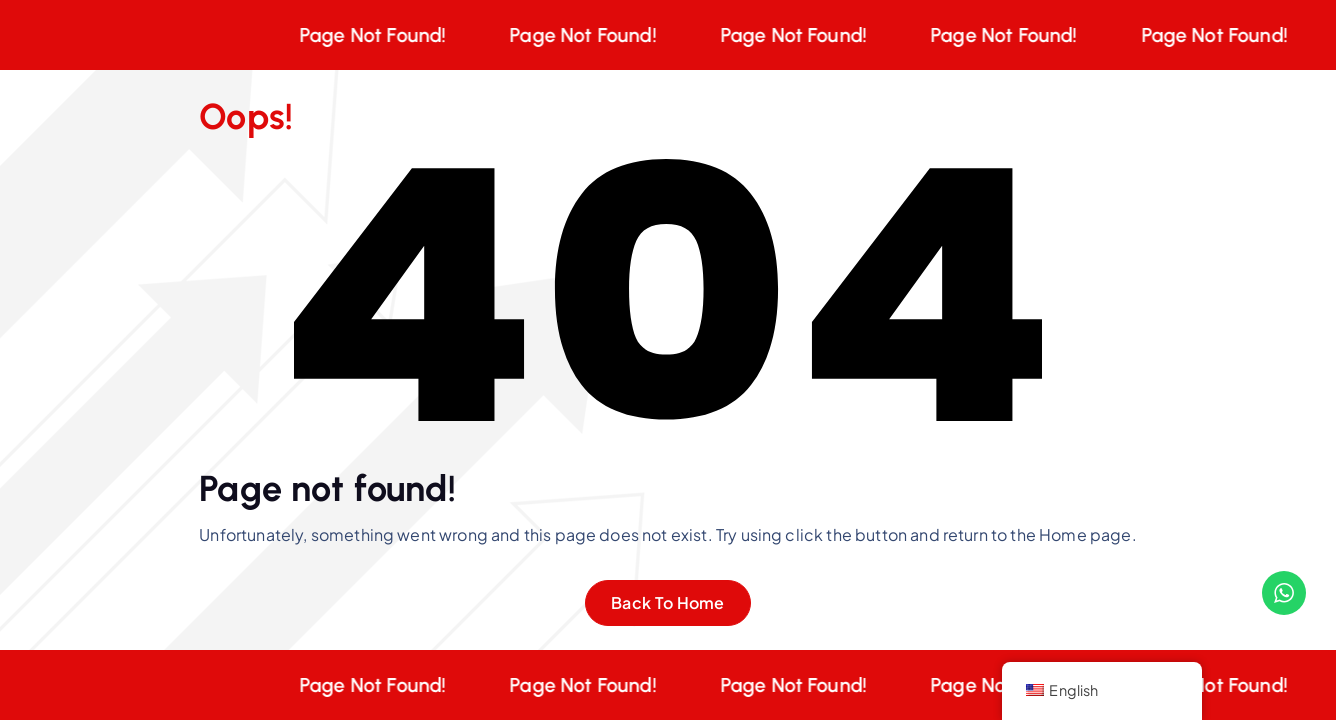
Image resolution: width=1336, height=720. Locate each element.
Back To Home (668, 602)
